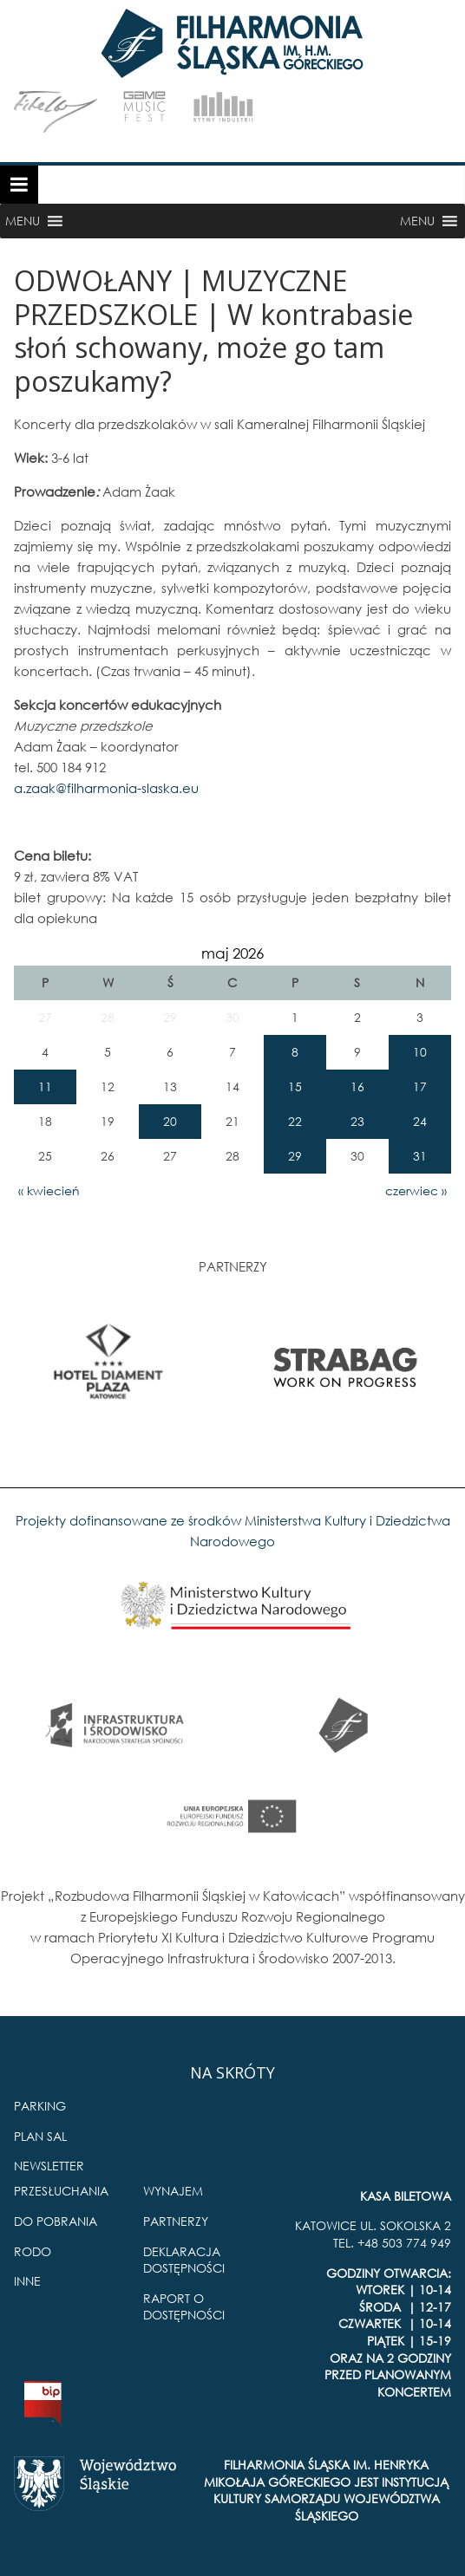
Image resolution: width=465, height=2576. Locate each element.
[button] (22, 221)
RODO (32, 2251)
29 (295, 1156)
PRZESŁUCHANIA (61, 2190)
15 (295, 1086)
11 (45, 1086)
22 (295, 1121)
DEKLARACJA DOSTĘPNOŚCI (184, 2260)
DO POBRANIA (55, 2221)
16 (357, 1086)
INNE (27, 2281)
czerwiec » (416, 1190)
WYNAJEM (173, 2190)
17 (420, 1086)
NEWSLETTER (49, 2165)
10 (420, 1052)
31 (420, 1156)
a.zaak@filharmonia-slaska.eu (106, 788)
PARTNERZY (175, 2221)
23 (357, 1121)
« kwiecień (49, 1190)
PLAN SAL (40, 2136)
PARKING (40, 2106)
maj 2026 (232, 953)
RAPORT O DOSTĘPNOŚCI (184, 2307)
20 (170, 1121)
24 (420, 1121)
